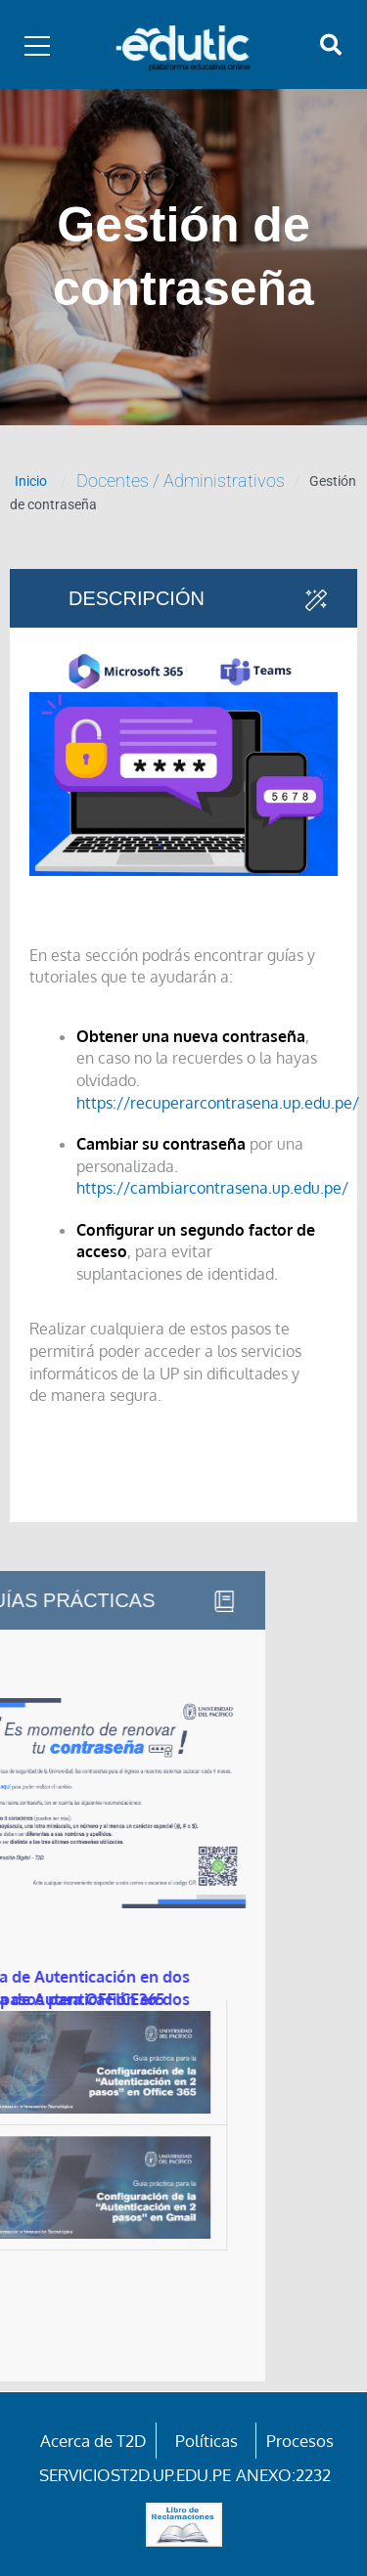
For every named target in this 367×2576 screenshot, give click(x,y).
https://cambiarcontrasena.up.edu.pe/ (212, 1188)
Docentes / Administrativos (180, 480)
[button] (330, 44)
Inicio (31, 481)
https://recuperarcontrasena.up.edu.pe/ (217, 1103)
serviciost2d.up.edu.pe (135, 2475)
